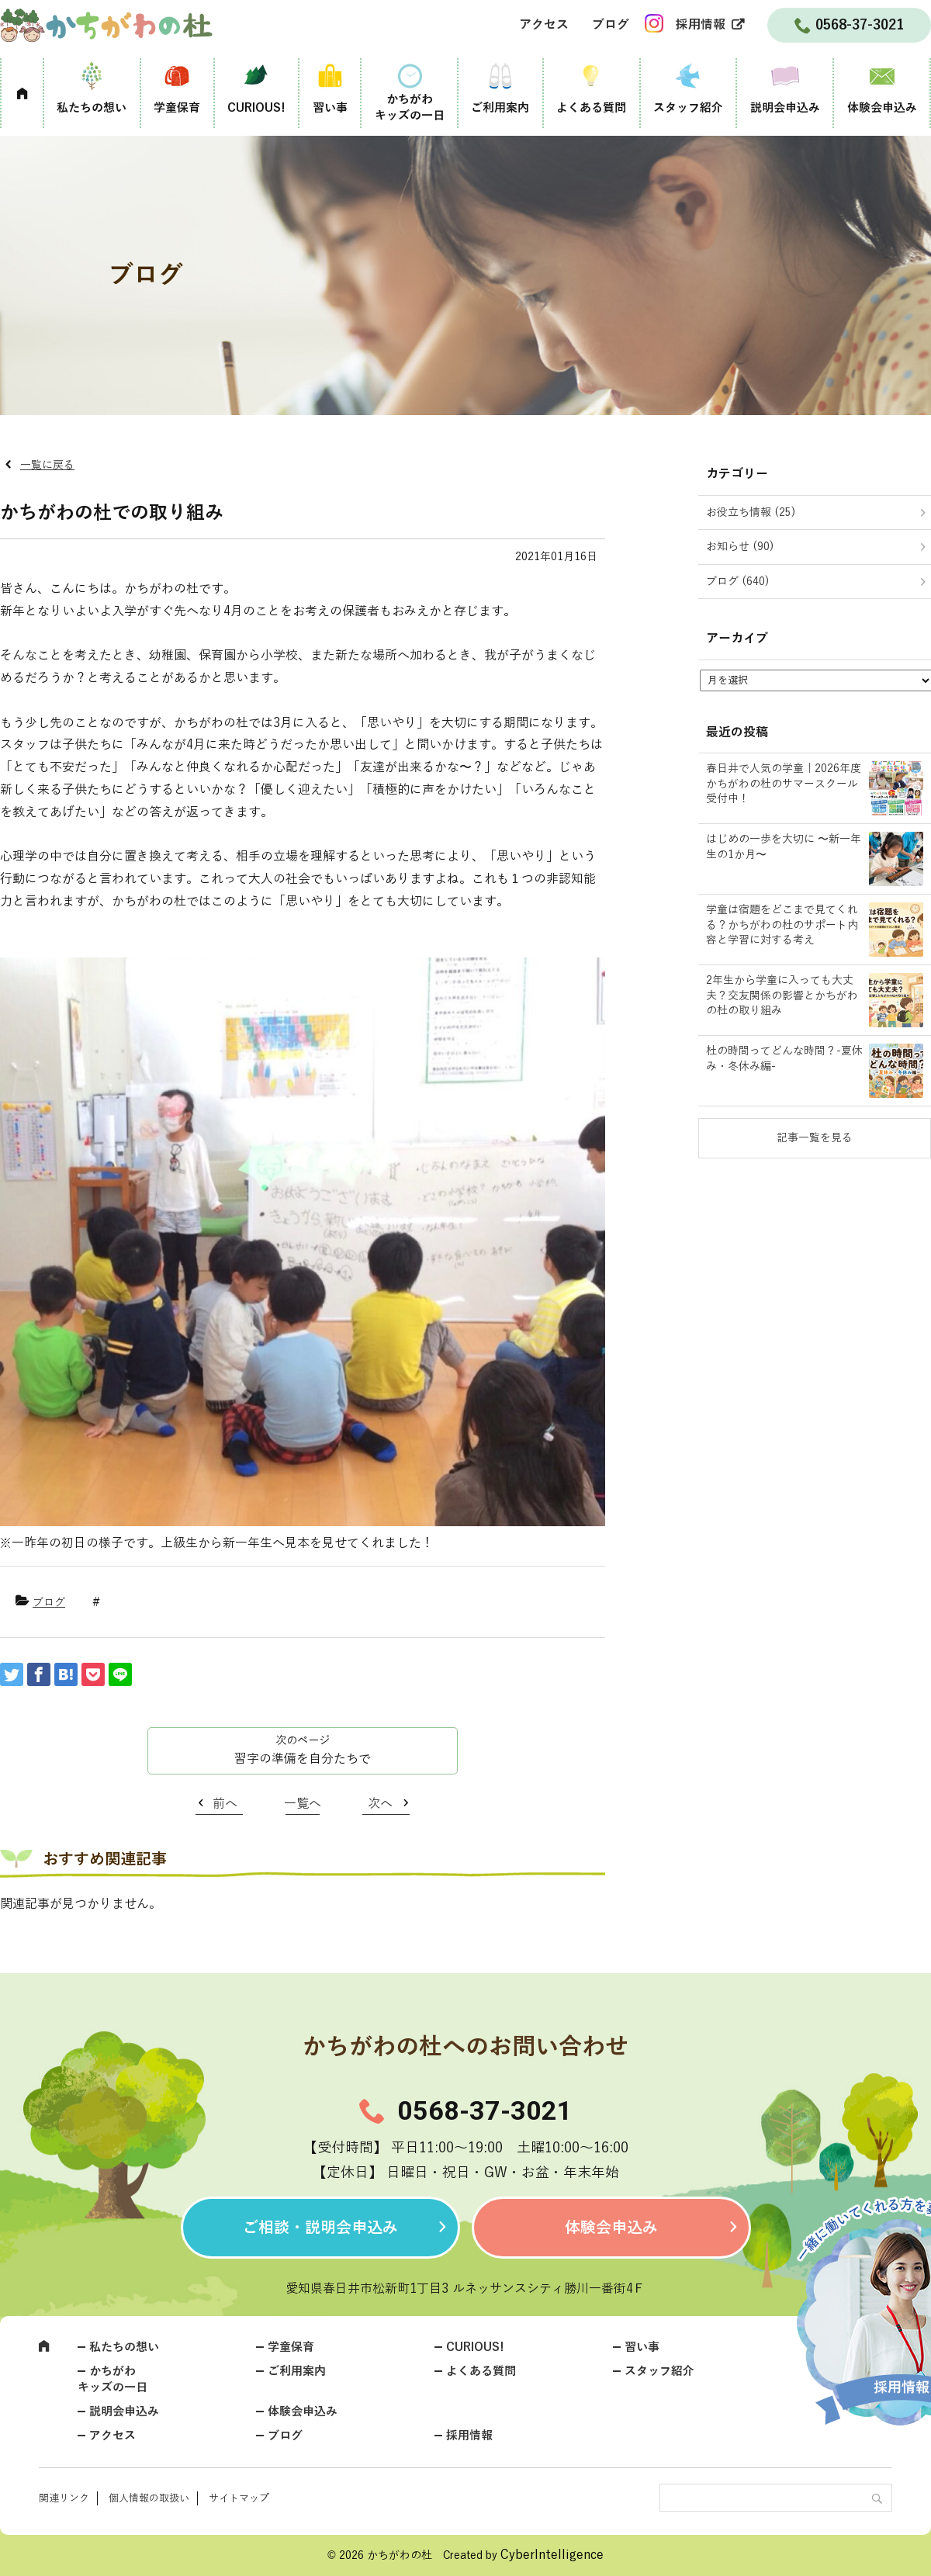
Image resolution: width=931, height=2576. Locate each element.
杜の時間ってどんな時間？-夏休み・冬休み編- (784, 1058)
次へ (380, 1804)
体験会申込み (882, 108)
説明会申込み (785, 108)
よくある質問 (591, 108)
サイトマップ (239, 2498)
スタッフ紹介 (688, 108)
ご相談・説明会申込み (320, 2227)
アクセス (544, 25)
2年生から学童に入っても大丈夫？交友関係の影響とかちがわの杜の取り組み (782, 995)
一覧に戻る (47, 465)
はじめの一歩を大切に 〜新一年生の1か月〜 (783, 846)
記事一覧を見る (815, 1138)
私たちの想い (91, 108)
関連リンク (64, 2498)
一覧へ (302, 1804)
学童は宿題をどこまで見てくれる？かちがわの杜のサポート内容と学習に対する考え (782, 925)
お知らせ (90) (740, 546)
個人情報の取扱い (149, 2498)
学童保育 (177, 108)
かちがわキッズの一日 (410, 107)
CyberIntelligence (552, 2555)
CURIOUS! (256, 108)
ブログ (610, 25)
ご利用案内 (500, 108)
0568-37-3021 (485, 2110)
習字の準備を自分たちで (302, 1759)
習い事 (330, 108)
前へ (225, 1804)
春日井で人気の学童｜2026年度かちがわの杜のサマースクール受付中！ (783, 784)
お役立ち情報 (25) (751, 512)
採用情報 (700, 25)
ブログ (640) (738, 581)
